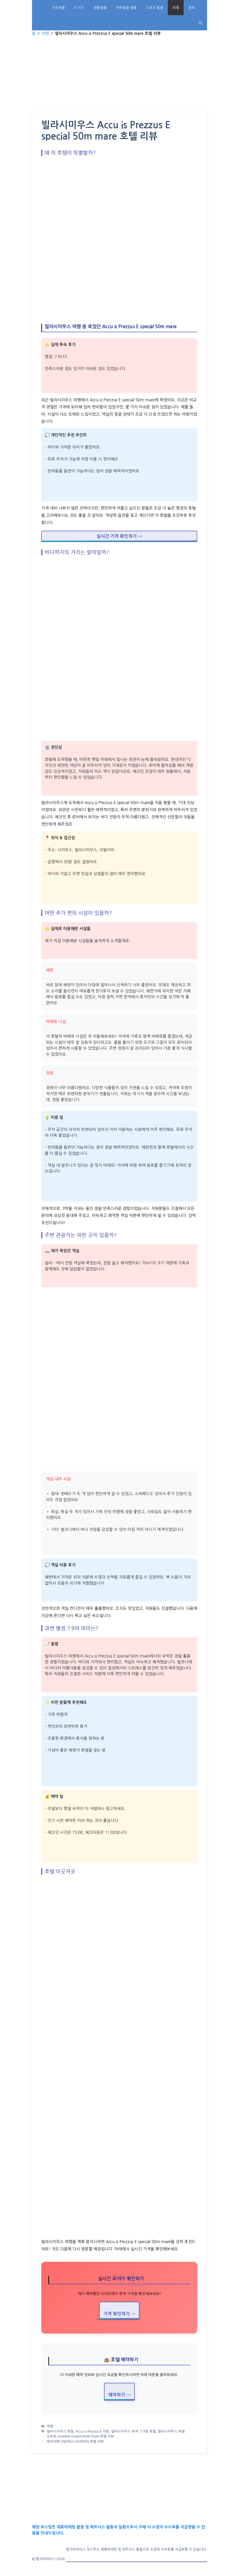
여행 (175, 7)
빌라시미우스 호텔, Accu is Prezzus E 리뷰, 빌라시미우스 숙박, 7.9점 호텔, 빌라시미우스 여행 (116, 2431)
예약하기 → (119, 2395)
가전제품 (58, 7)
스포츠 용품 (154, 7)
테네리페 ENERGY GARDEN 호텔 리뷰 (75, 2441)
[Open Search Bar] (200, 22)
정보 (191, 7)
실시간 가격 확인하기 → (119, 536)
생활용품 (100, 7)
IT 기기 (79, 7)
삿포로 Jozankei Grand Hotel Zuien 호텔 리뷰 (80, 2436)
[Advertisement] (119, 77)
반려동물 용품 (126, 7)
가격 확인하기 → (119, 2314)
